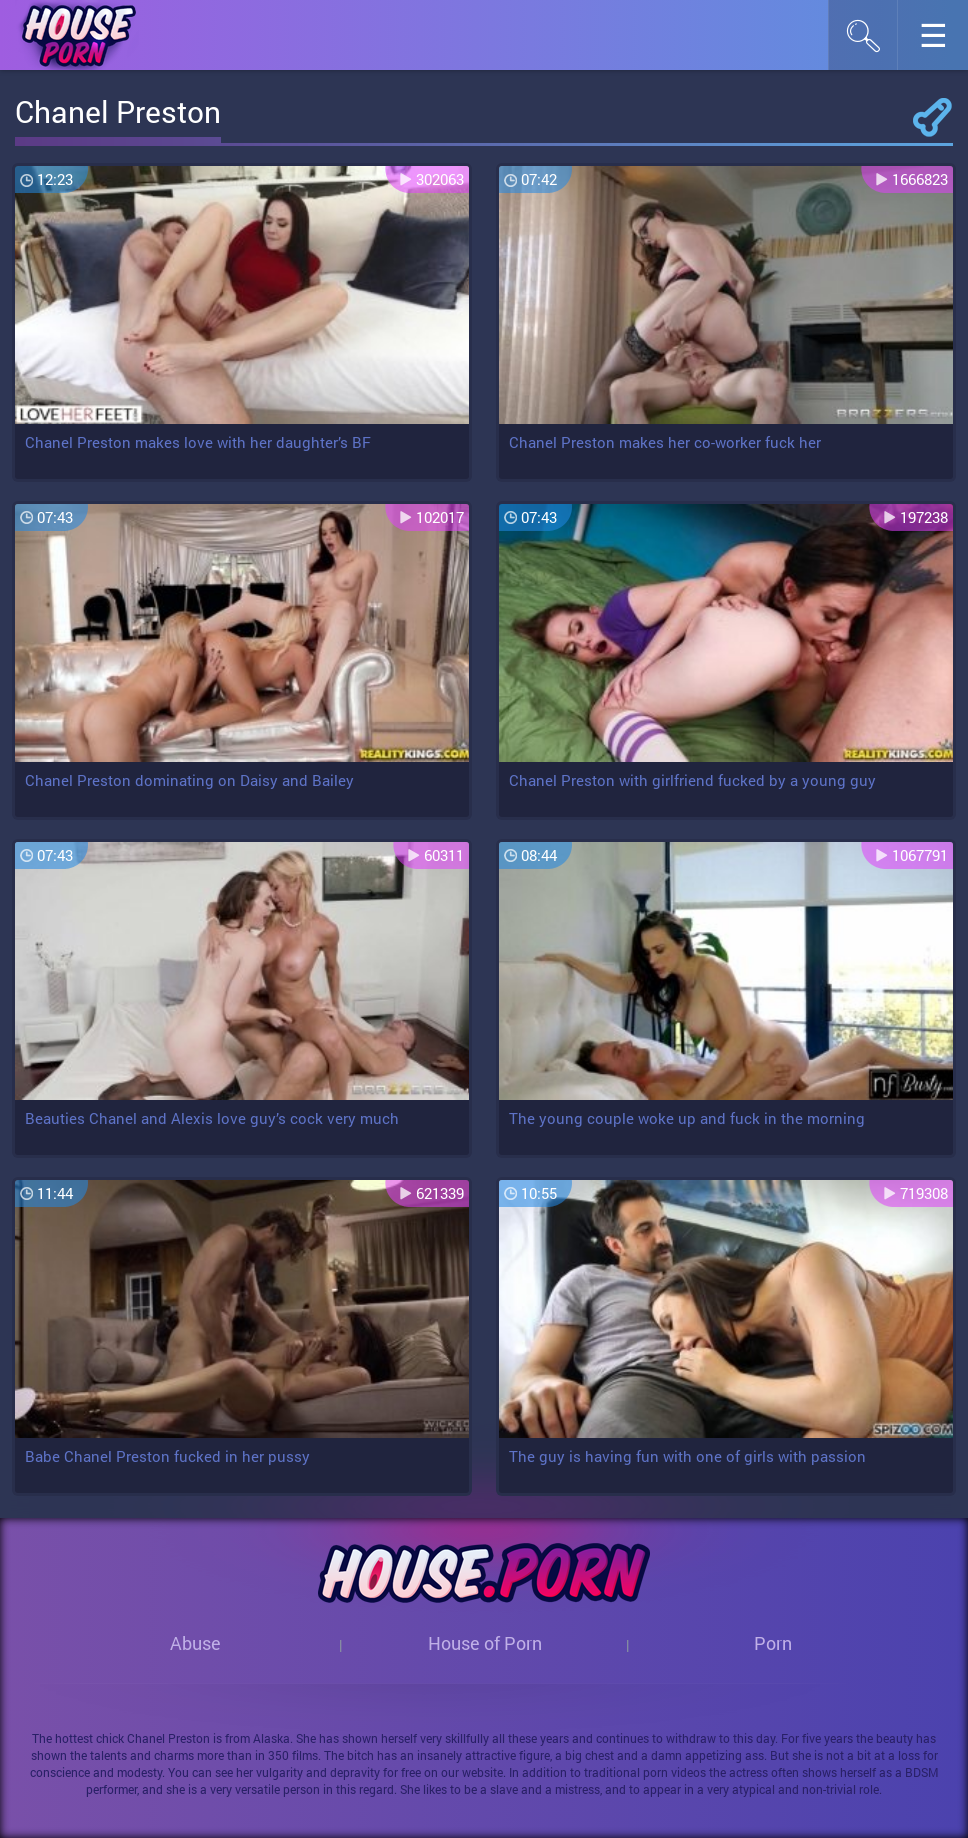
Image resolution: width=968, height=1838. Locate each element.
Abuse (195, 1643)
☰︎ (943, 40)
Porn (773, 1643)
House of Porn (485, 1643)
